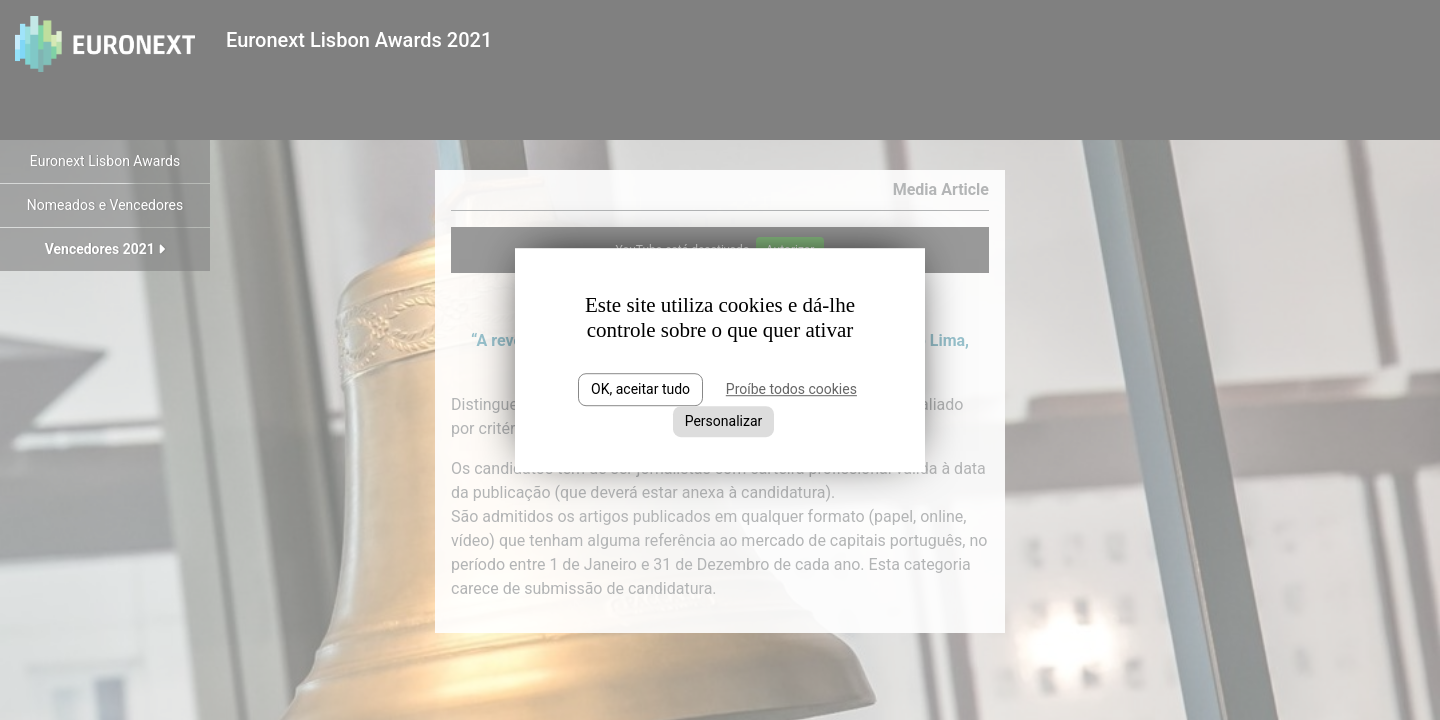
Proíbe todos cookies (791, 389)
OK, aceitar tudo (640, 389)
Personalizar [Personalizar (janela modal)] (724, 421)
